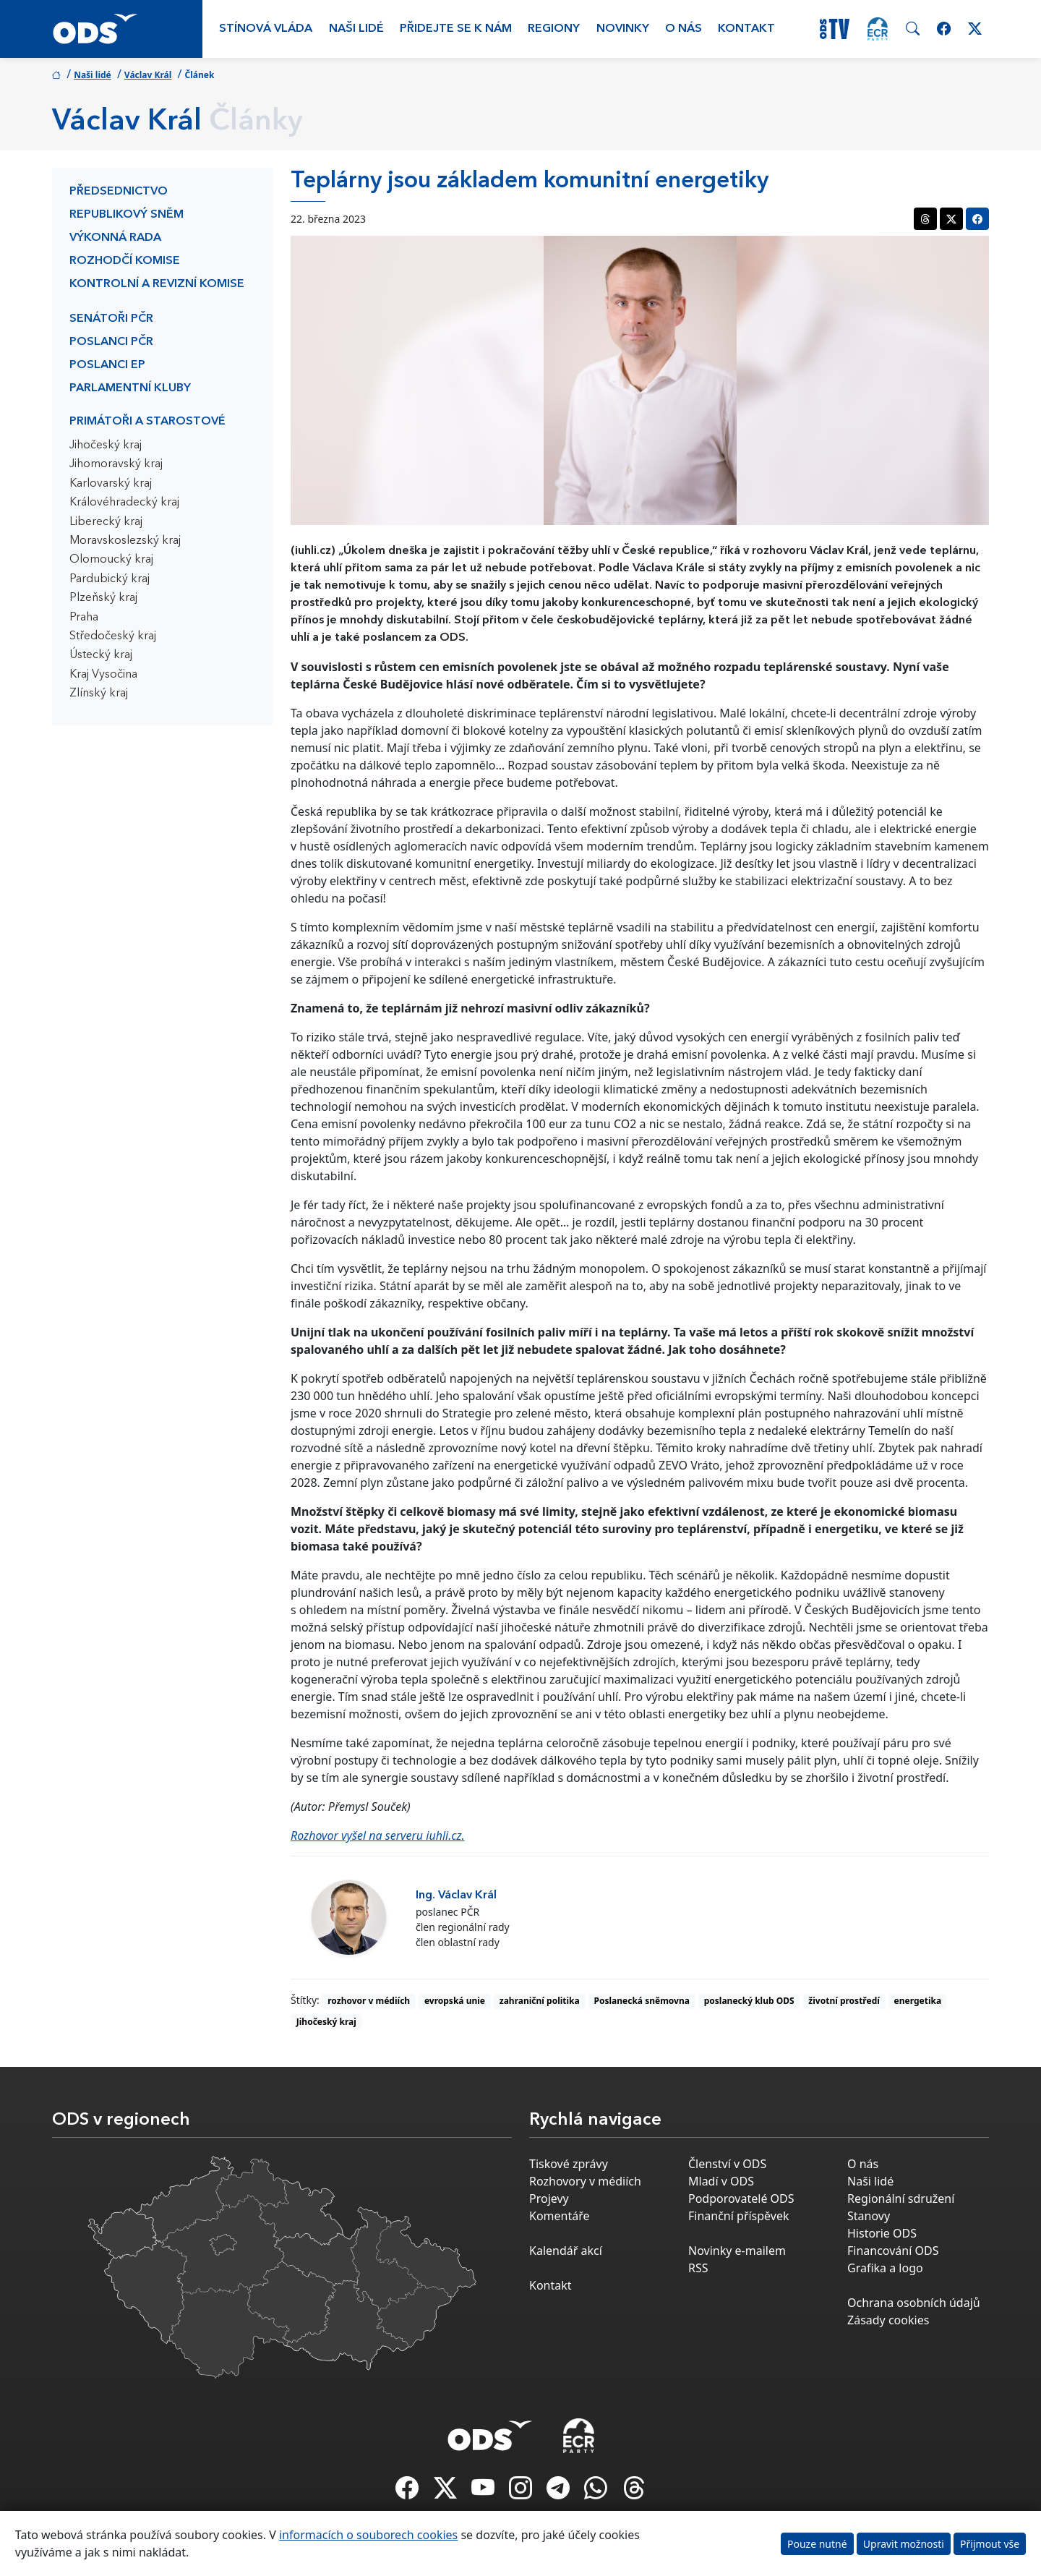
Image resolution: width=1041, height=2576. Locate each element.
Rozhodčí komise (124, 261)
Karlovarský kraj (110, 484)
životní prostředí (843, 2001)
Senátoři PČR (111, 319)
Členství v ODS (727, 2164)
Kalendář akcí (565, 2251)
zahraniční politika (540, 2001)
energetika (918, 2001)
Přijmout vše (989, 2544)
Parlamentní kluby (130, 388)
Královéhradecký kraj (124, 502)
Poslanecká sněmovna (642, 2001)
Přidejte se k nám (456, 29)
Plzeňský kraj (103, 598)
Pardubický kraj (109, 579)
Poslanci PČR (111, 342)
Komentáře (559, 2216)
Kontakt (746, 29)
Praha (83, 617)
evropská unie (454, 2001)
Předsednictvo (118, 191)
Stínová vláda (265, 29)
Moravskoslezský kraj (125, 541)
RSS (698, 2268)
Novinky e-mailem (737, 2251)
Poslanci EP (107, 365)
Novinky (622, 29)
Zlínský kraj (98, 693)
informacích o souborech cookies (368, 2535)
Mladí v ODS (721, 2181)
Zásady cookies (888, 2320)
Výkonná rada (115, 238)
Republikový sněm (126, 215)
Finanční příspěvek (738, 2216)
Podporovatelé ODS (741, 2198)
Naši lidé (356, 29)
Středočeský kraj (112, 636)
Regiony (554, 29)
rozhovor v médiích (368, 2001)
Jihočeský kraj (105, 445)
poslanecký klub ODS (749, 2001)
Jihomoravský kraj (116, 464)
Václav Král (148, 75)
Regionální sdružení (900, 2198)
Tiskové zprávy (568, 2164)
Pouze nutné (817, 2544)
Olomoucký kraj (111, 560)
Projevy (549, 2198)
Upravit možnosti (903, 2544)
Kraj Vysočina (103, 675)
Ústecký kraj (100, 655)
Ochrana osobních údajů (913, 2303)
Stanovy (868, 2216)
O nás (683, 29)
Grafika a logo (885, 2268)
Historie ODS (882, 2233)
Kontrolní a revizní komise (156, 284)
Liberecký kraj (105, 522)
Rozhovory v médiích (585, 2181)
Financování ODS (892, 2251)
